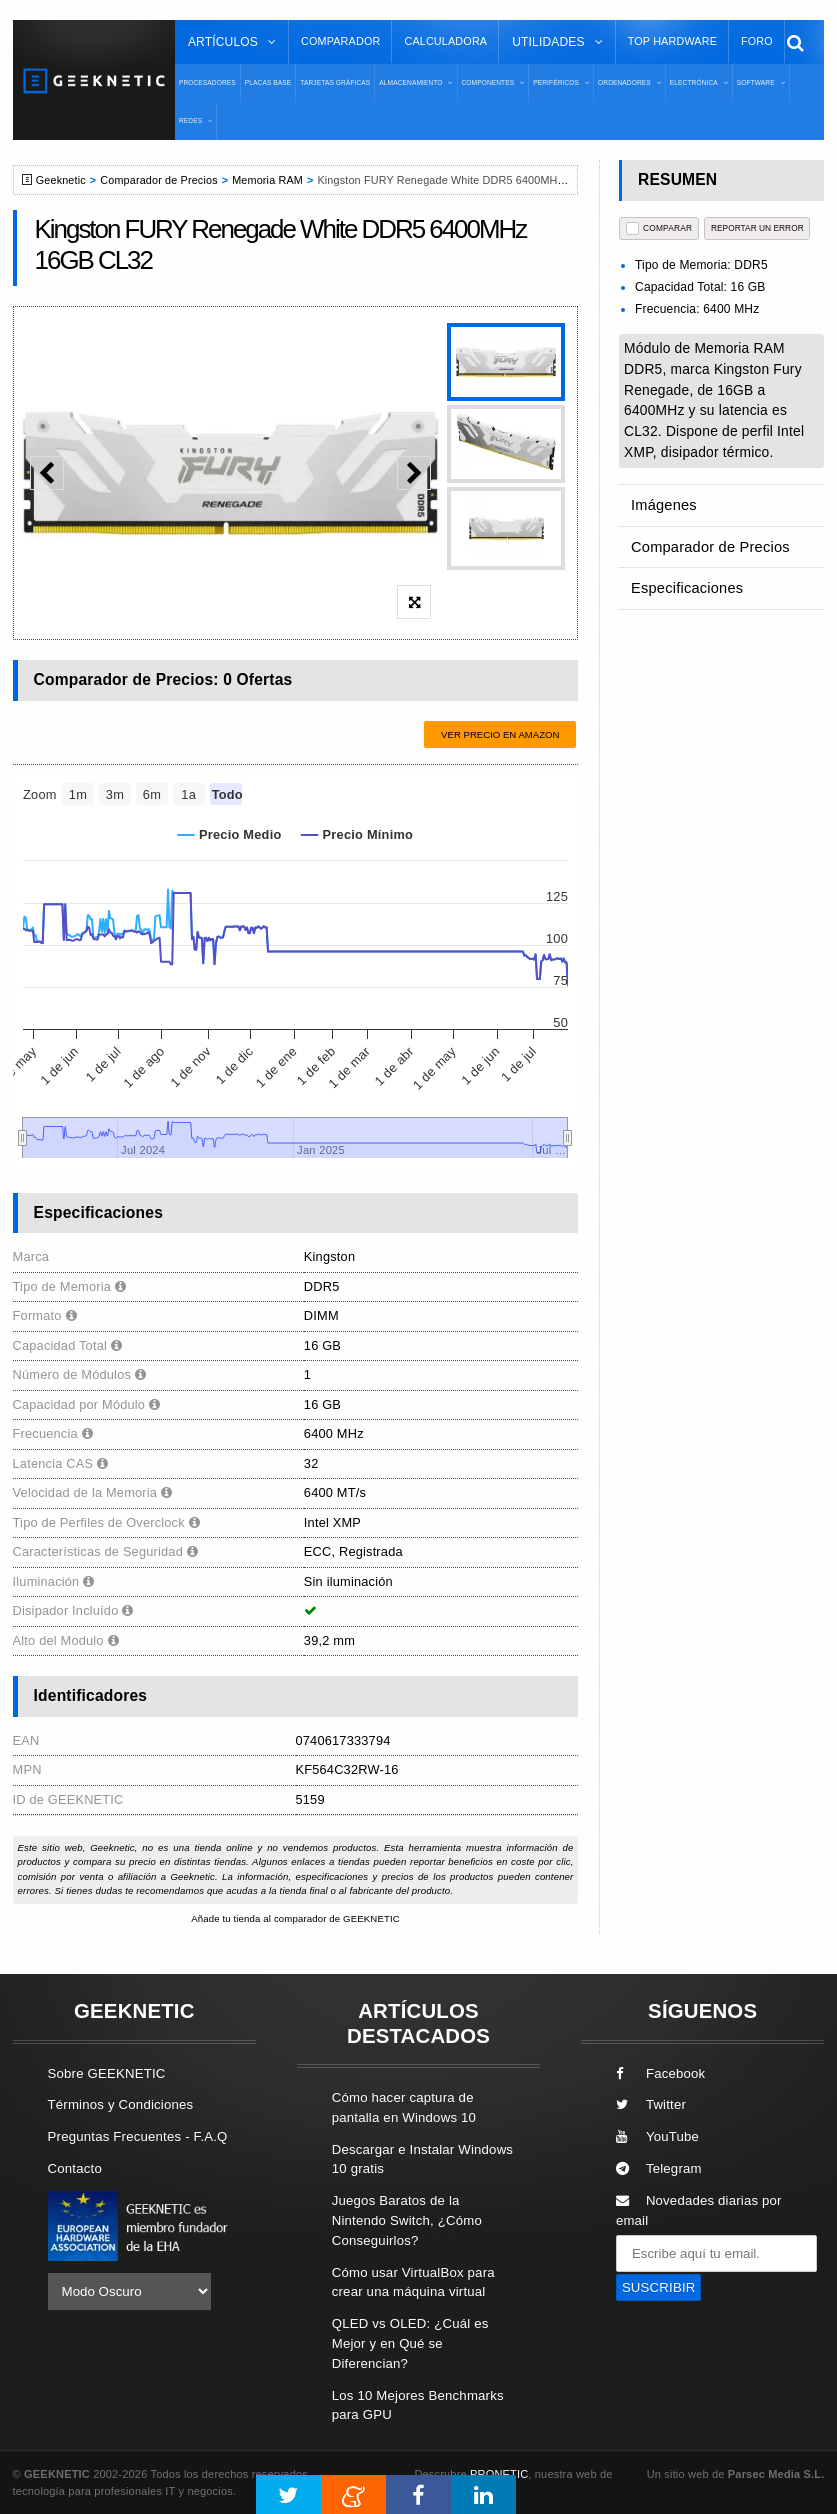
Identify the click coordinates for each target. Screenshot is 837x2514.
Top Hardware (672, 41)
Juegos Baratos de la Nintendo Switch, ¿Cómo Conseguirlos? (407, 2220)
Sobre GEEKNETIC (107, 2073)
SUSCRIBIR (659, 2287)
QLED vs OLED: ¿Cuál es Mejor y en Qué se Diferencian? (410, 2343)
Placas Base (268, 82)
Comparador (340, 41)
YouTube (657, 2136)
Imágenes (661, 501)
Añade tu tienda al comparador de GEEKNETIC (295, 1918)
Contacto (75, 2168)
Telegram (659, 2168)
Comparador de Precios (158, 180)
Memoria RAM (267, 180)
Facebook (661, 2073)
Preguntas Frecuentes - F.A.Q (138, 2136)
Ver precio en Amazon (500, 734)
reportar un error (757, 228)
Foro (757, 41)
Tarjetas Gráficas (335, 82)
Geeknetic (61, 180)
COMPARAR (659, 228)
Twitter (651, 2104)
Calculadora (445, 41)
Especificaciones (681, 571)
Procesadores (207, 82)
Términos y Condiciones (121, 2104)
